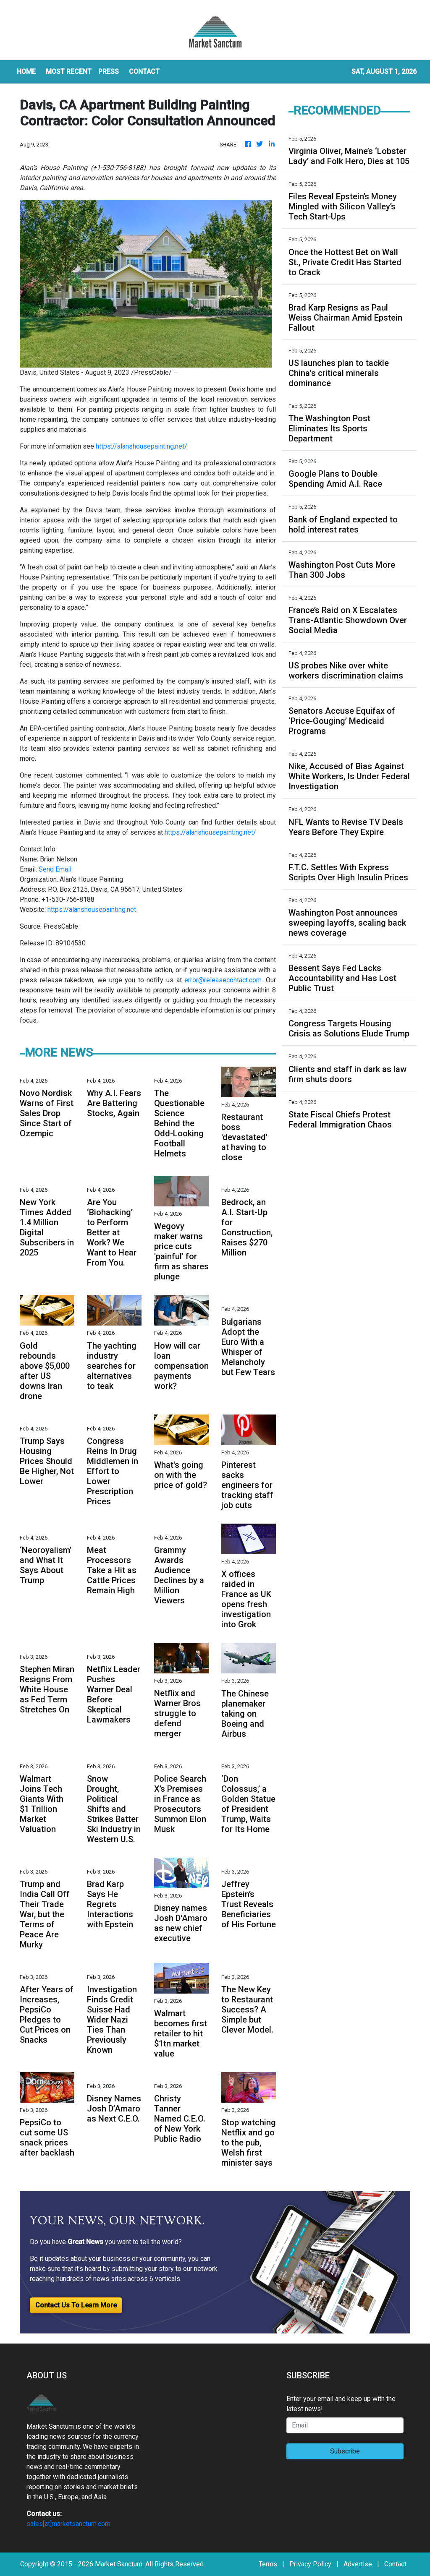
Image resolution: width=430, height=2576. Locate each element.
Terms (268, 2564)
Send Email (55, 869)
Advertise (357, 2564)
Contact (395, 2564)
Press (108, 72)
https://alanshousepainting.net (91, 909)
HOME (26, 72)
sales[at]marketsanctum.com (68, 2524)
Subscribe (345, 2451)
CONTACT (144, 72)
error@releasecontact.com (223, 980)
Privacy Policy (310, 2564)
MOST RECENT (69, 72)
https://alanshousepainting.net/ (141, 446)
